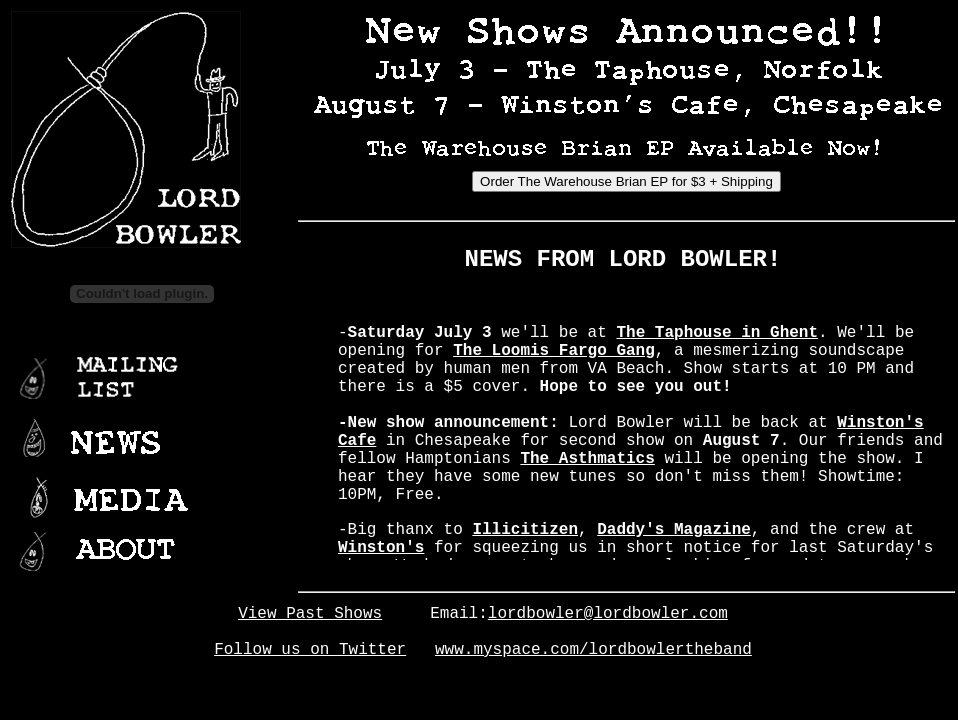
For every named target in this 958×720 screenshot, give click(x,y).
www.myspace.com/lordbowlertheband (593, 650)
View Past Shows (310, 614)
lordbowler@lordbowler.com (608, 614)
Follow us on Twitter (310, 650)
